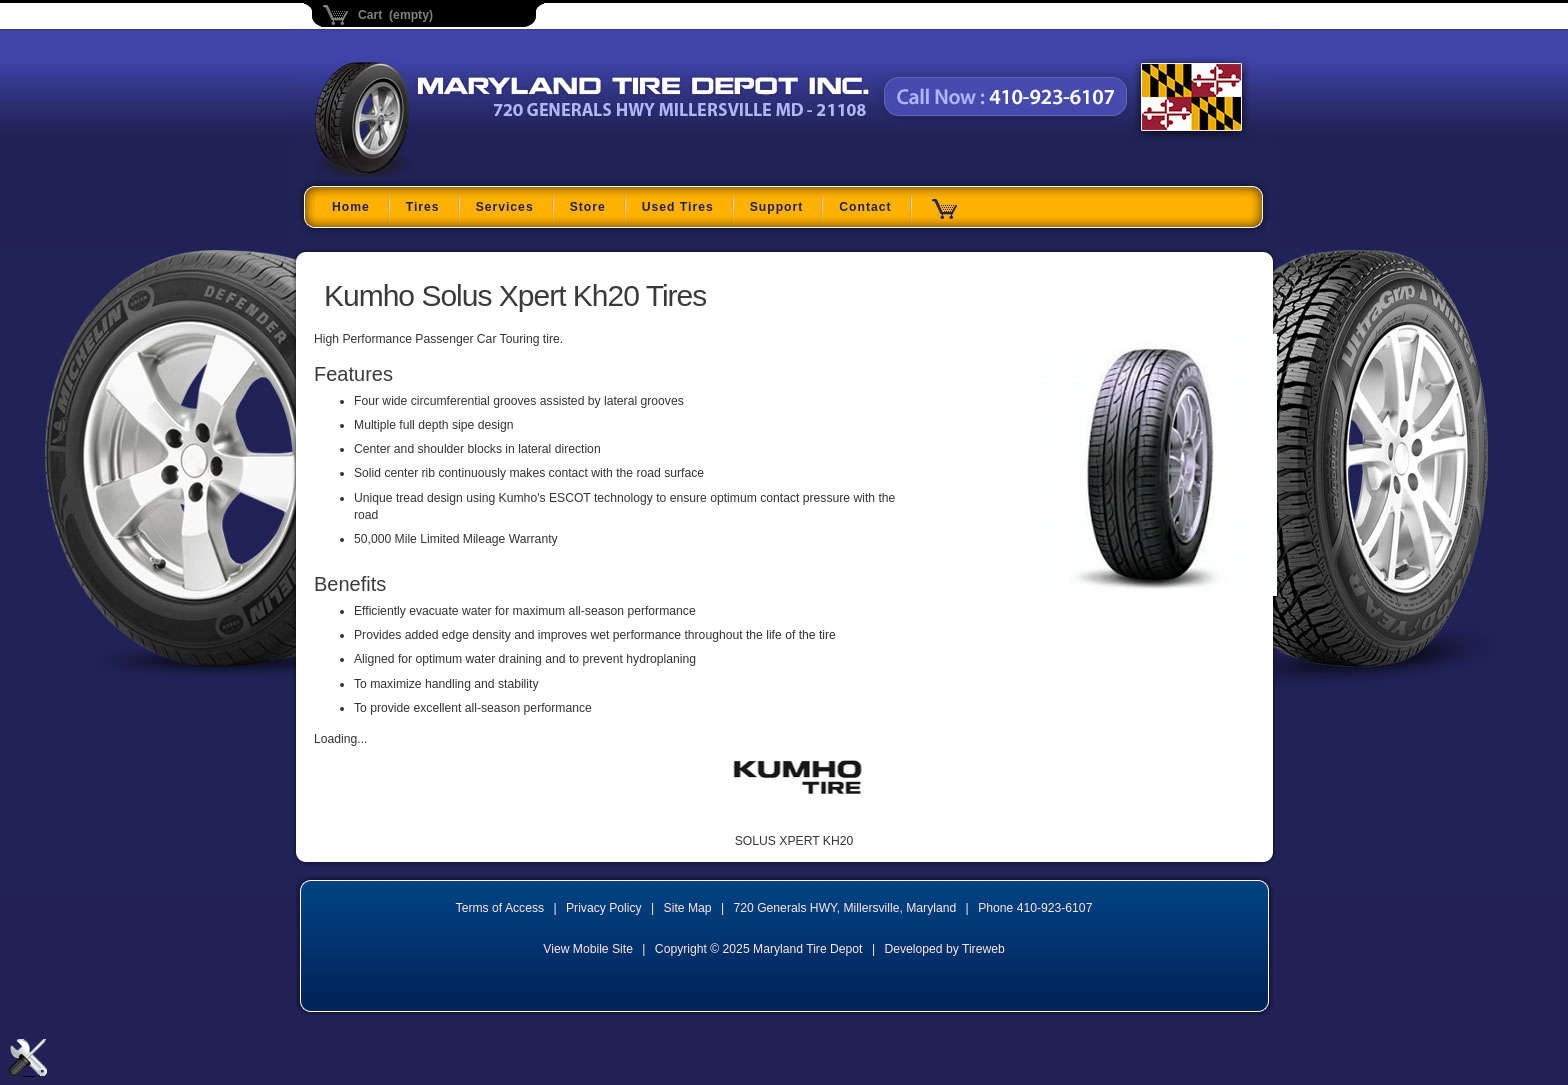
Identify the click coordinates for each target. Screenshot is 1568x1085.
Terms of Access (500, 908)
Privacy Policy (604, 908)
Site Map (688, 908)
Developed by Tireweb (944, 949)
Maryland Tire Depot (440, 174)
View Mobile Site (588, 949)
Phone (1035, 908)
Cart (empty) (395, 15)
